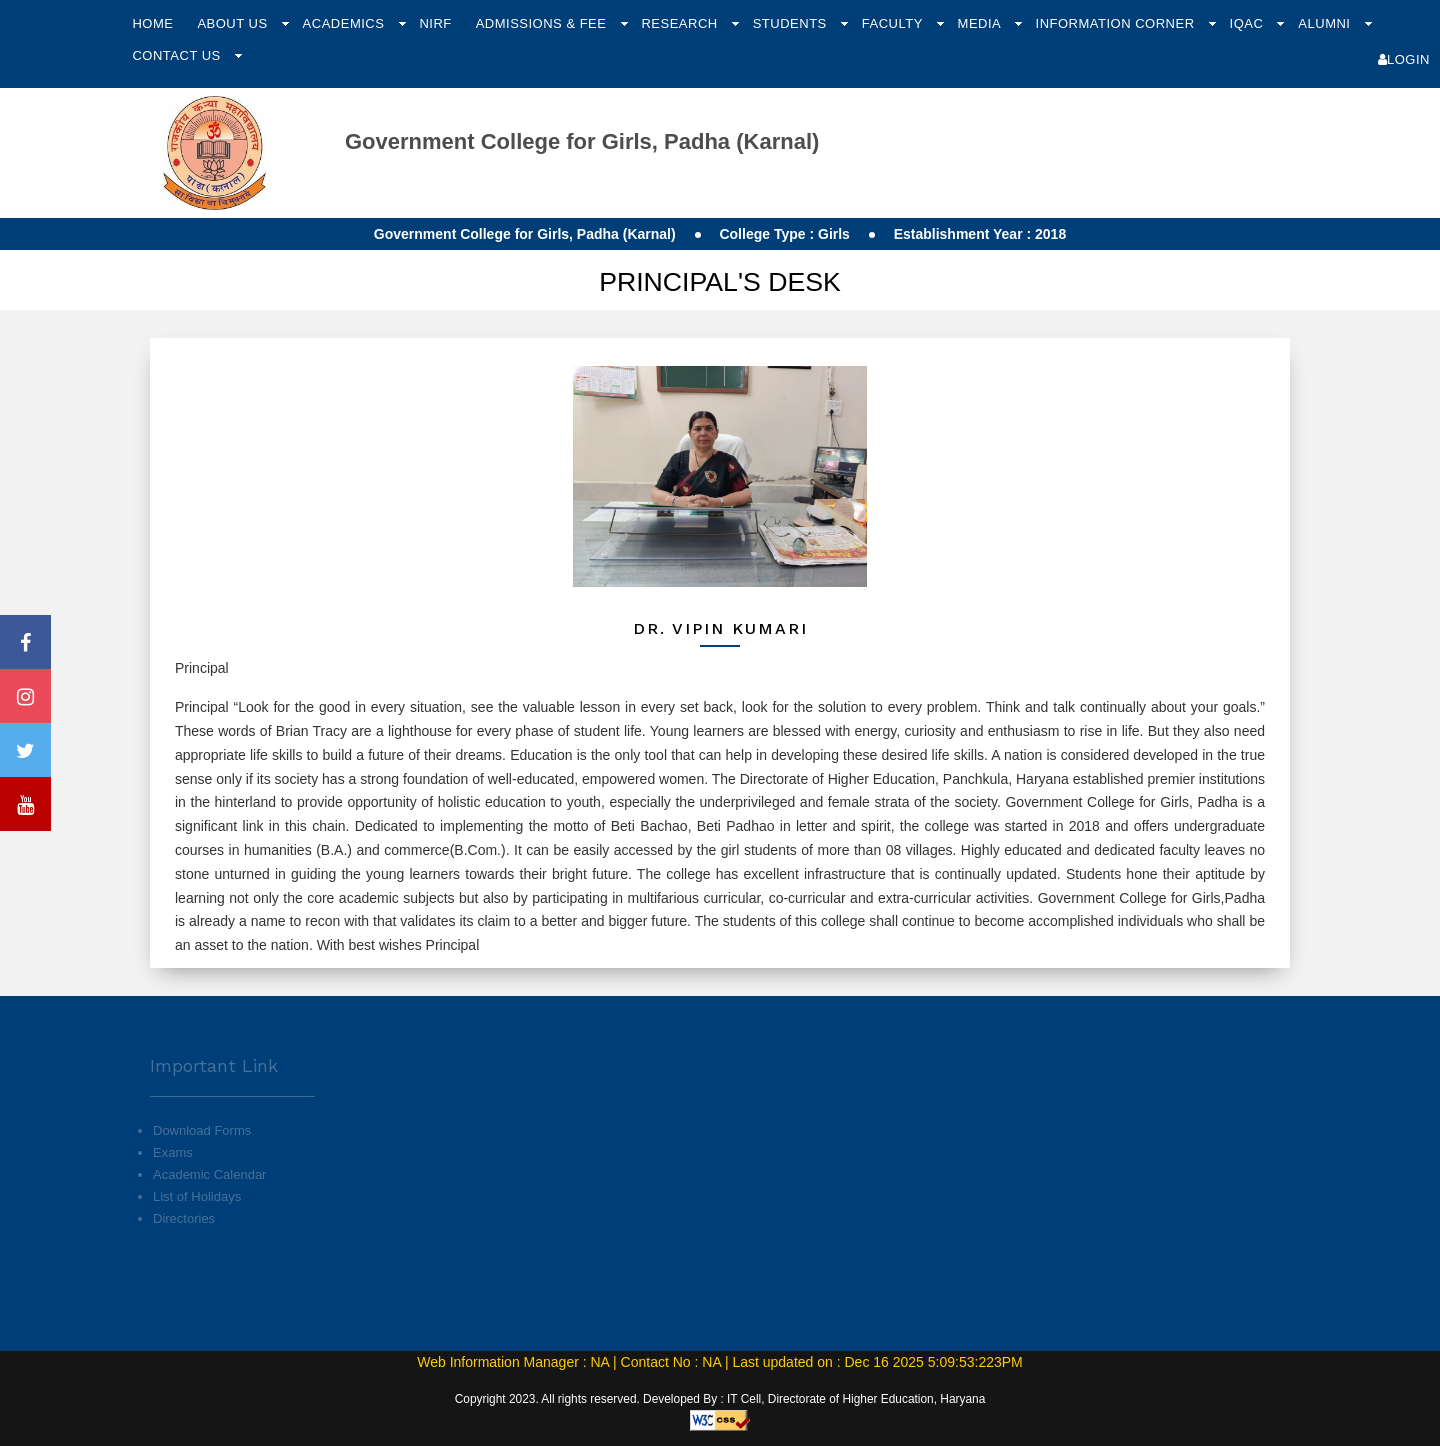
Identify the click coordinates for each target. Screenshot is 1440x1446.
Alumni (1326, 23)
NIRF (435, 23)
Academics (346, 23)
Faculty (894, 23)
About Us (234, 23)
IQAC (1249, 23)
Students (792, 23)
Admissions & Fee (543, 23)
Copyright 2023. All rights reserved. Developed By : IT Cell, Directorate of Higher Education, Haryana (720, 1399)
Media (981, 23)
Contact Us (178, 55)
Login (1404, 59)
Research (681, 23)
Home (152, 23)
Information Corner (1117, 23)
